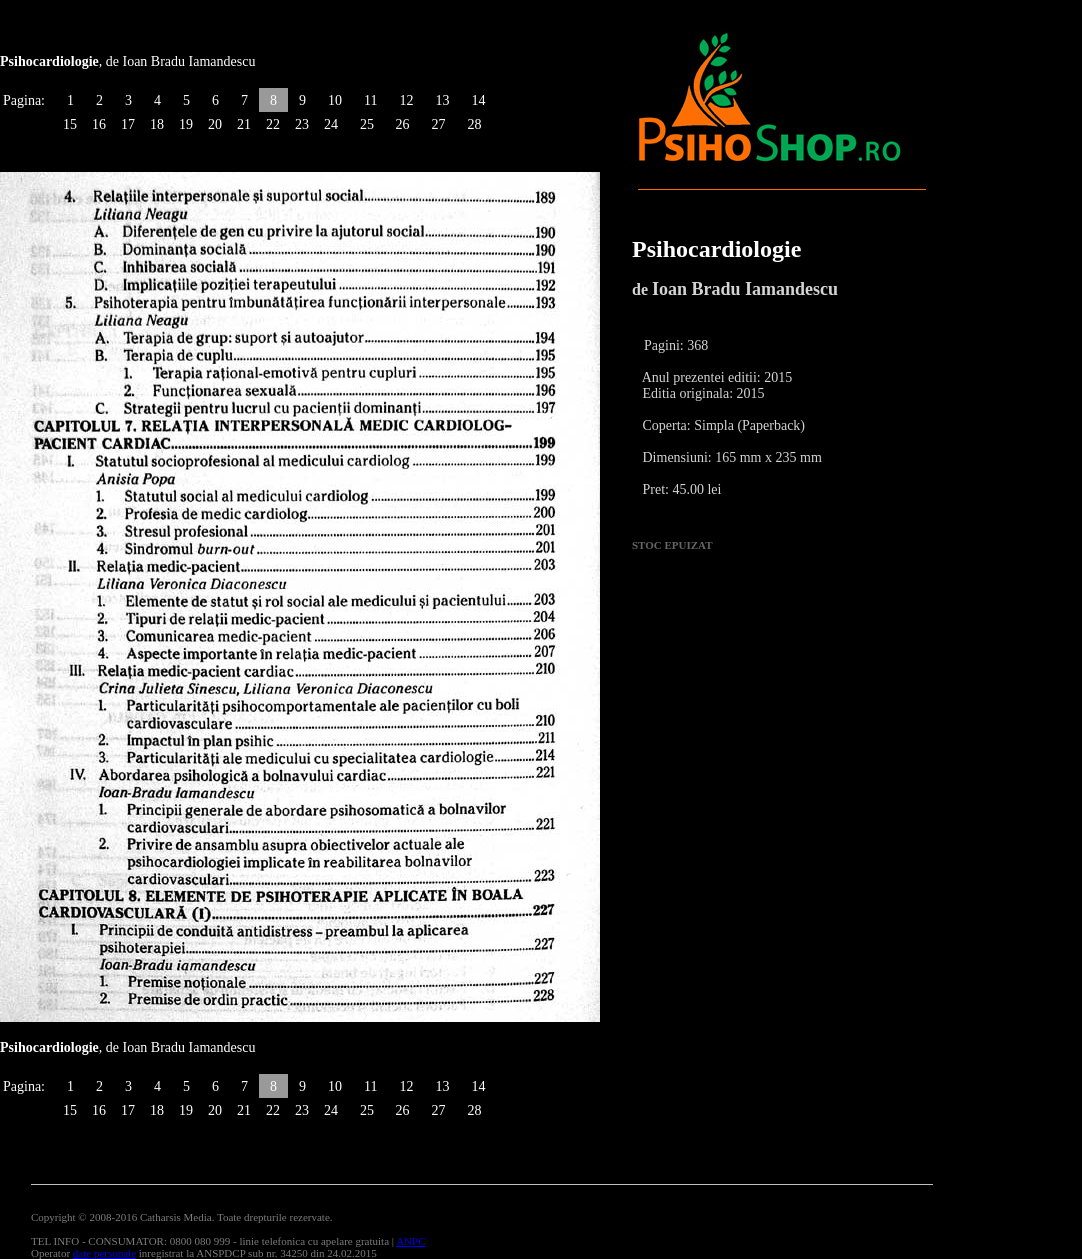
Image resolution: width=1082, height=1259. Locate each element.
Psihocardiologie (716, 249)
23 (302, 124)
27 (438, 124)
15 (70, 124)
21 (244, 124)
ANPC (410, 1241)
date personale (104, 1253)
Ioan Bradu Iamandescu (745, 289)
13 (442, 100)
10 (335, 100)
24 (331, 124)
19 (186, 124)
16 (99, 124)
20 (215, 124)
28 (474, 124)
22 (273, 124)
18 (157, 124)
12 (406, 100)
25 (367, 124)
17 (128, 124)
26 (402, 124)
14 (478, 100)
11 (370, 100)
